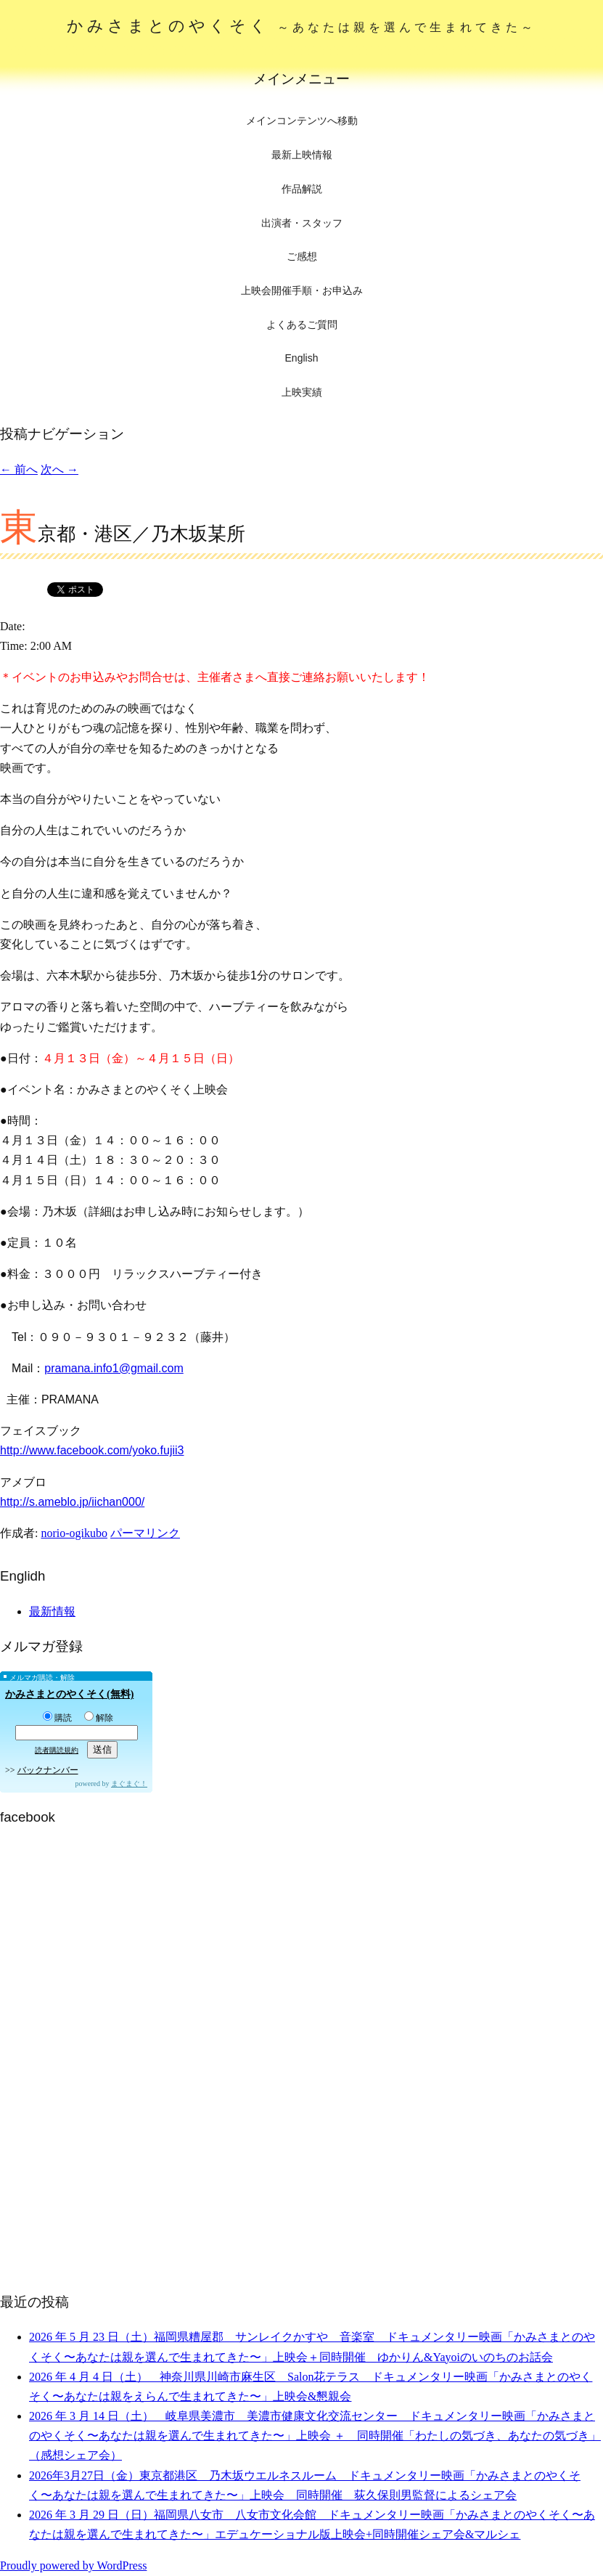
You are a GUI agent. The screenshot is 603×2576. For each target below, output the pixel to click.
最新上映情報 (301, 154)
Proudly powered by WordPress (73, 2565)
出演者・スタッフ (301, 223)
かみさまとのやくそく (301, 26)
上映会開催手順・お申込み (302, 290)
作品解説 (302, 189)
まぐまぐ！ (129, 1784)
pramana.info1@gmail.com (113, 1368)
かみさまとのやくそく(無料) (69, 1694)
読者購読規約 (56, 1750)
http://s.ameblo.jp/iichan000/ (72, 1502)
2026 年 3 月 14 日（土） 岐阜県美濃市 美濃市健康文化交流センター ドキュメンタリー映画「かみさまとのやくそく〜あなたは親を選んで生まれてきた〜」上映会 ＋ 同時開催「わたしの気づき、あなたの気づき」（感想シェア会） (315, 2435)
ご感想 (302, 256)
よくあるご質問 (301, 324)
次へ (59, 469)
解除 (98, 1718)
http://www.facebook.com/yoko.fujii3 (92, 1450)
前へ (19, 469)
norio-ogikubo (74, 1533)
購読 (57, 1718)
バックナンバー (47, 1770)
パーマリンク (145, 1533)
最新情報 (52, 1611)
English (302, 358)
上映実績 (302, 392)
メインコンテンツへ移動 (302, 120)
